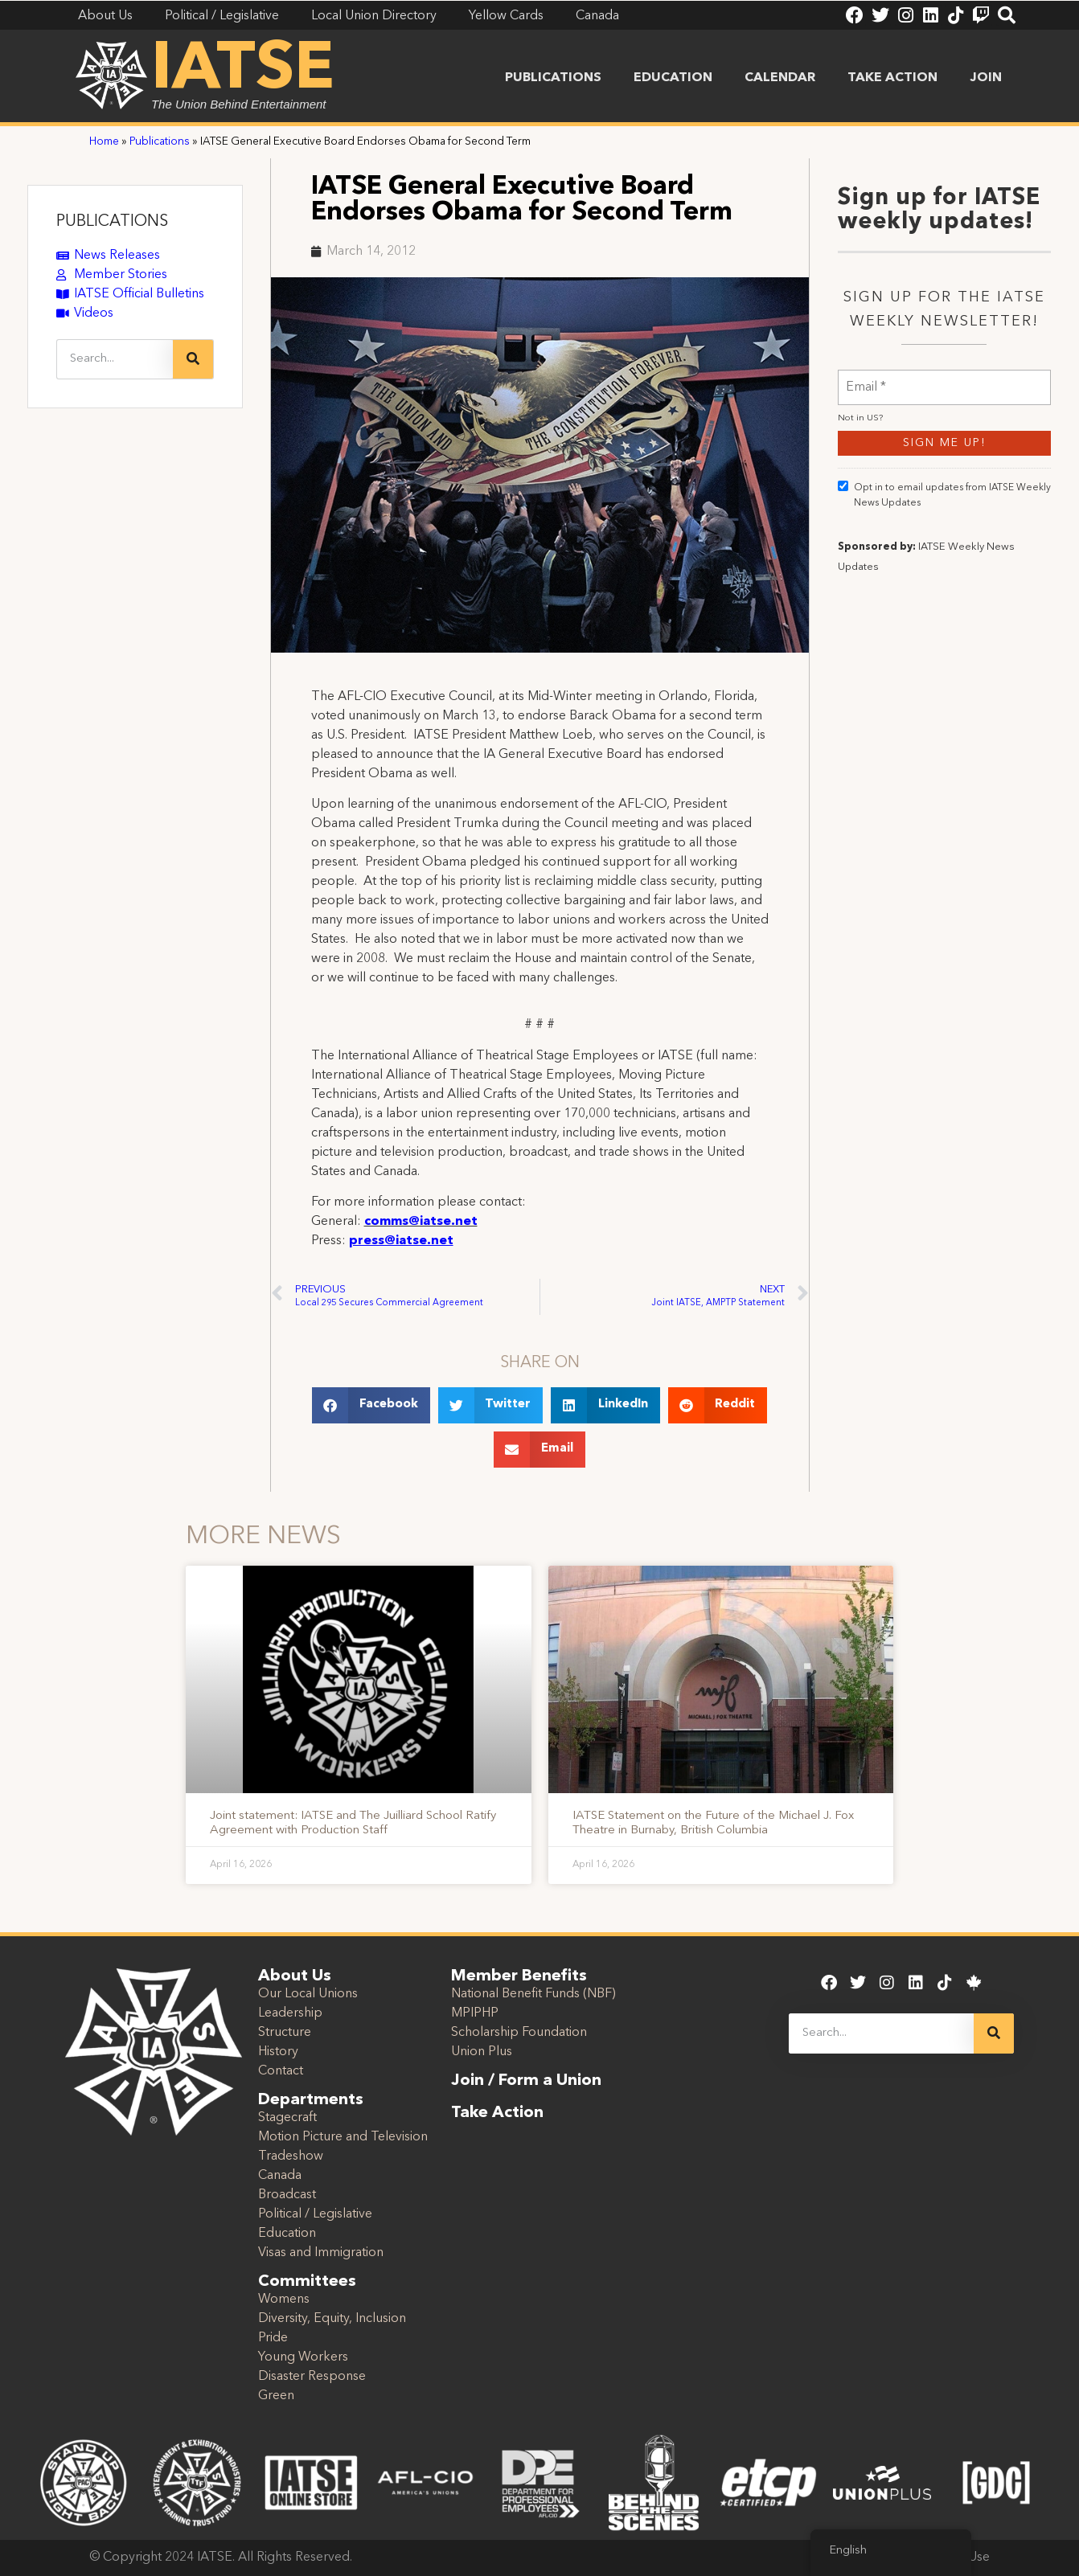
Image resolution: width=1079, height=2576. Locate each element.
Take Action (892, 78)
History (278, 2052)
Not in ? (860, 460)
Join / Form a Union (526, 2081)
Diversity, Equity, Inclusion (332, 2318)
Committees (307, 2282)
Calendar (780, 78)
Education (673, 78)
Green (276, 2396)
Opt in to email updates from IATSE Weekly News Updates (944, 536)
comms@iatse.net (421, 1221)
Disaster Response (312, 2376)
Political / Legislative (315, 2214)
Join (986, 78)
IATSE (242, 71)
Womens (284, 2299)
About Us (294, 1976)
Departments (310, 2100)
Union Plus (481, 2052)
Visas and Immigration (321, 2252)
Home (104, 142)
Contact (280, 2071)
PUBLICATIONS (112, 222)
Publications (553, 78)
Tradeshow (290, 2156)
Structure (284, 2032)
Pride (273, 2338)
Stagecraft (287, 2117)
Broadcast (287, 2195)
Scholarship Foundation (519, 2032)
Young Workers (303, 2357)
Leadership (290, 2013)
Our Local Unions (308, 1994)
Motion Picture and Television (343, 2137)
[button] (371, 1405)
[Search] (193, 359)
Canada (280, 2175)
